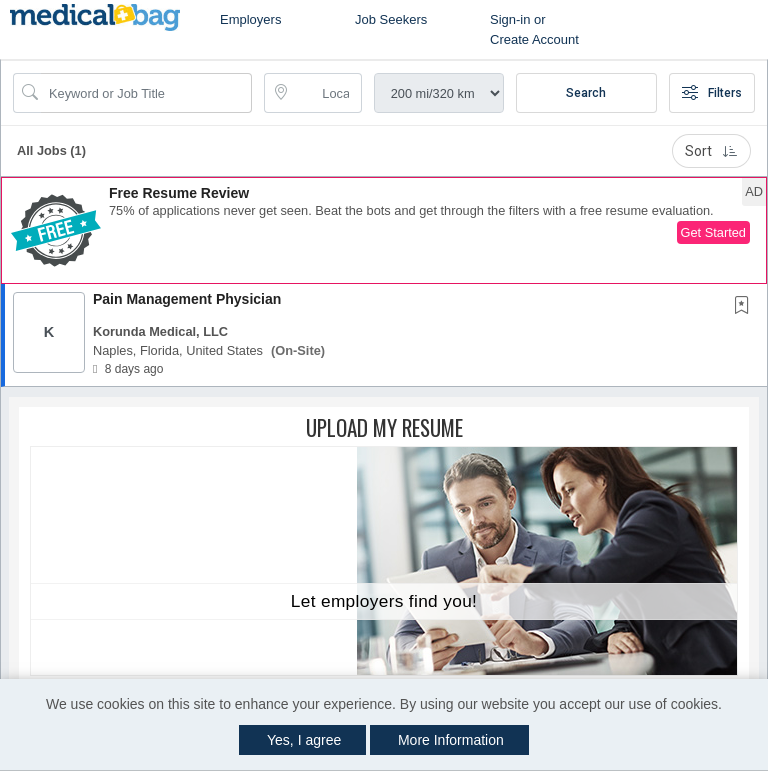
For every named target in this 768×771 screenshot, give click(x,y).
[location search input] (326, 93)
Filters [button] (712, 93)
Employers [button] (250, 19)
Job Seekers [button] (391, 19)
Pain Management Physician (187, 299)
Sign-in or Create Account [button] (534, 29)
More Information (451, 740)
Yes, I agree (304, 740)
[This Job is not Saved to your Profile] (746, 307)
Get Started (713, 232)
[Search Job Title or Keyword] (146, 93)
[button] (384, 230)
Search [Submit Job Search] (586, 93)
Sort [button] (711, 151)
